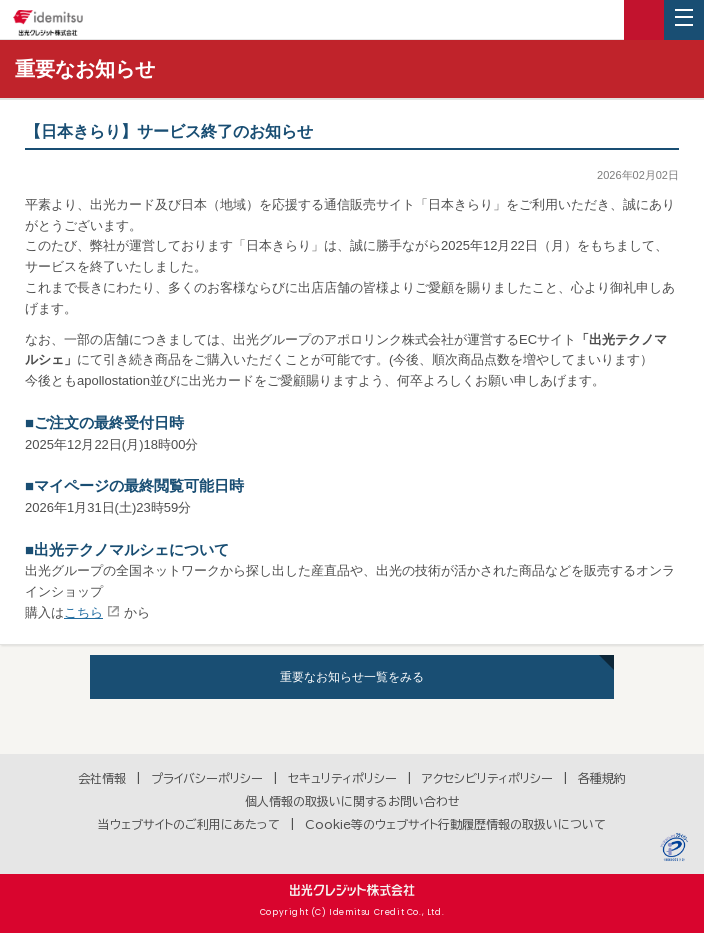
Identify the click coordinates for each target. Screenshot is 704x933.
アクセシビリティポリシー (487, 778)
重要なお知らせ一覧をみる (352, 677)
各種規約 (602, 778)
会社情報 (102, 778)
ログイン (644, 20)
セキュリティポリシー (342, 778)
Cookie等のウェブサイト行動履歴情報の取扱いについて (455, 824)
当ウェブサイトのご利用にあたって (189, 824)
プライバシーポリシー (207, 778)
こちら (83, 612)
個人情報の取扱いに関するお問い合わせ (352, 801)
